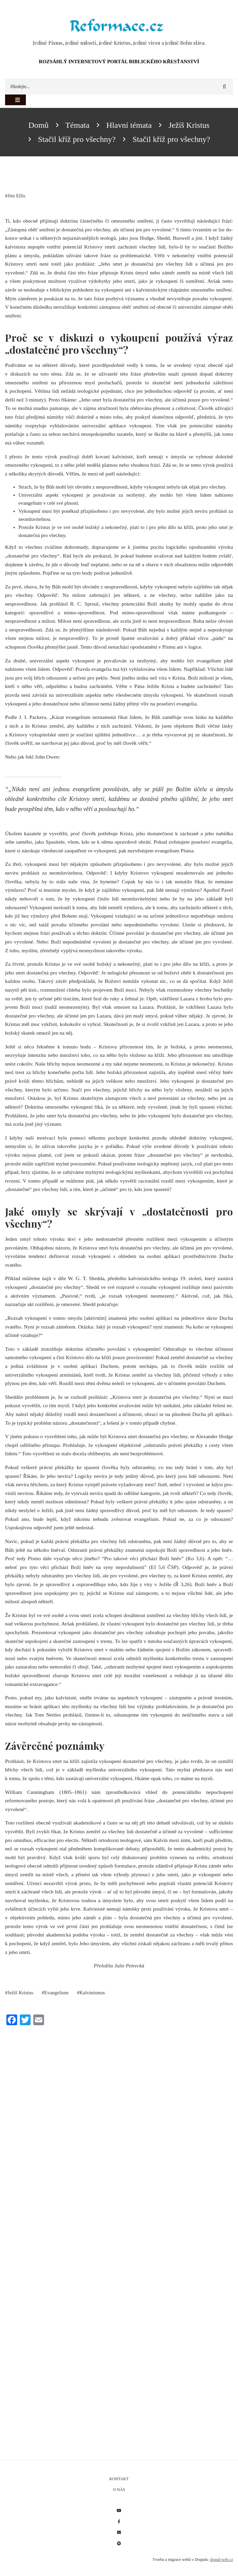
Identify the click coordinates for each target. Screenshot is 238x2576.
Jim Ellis (17, 195)
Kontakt (118, 2478)
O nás (119, 2489)
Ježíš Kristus (20, 1992)
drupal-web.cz (221, 2559)
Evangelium (56, 1992)
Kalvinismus (92, 1992)
